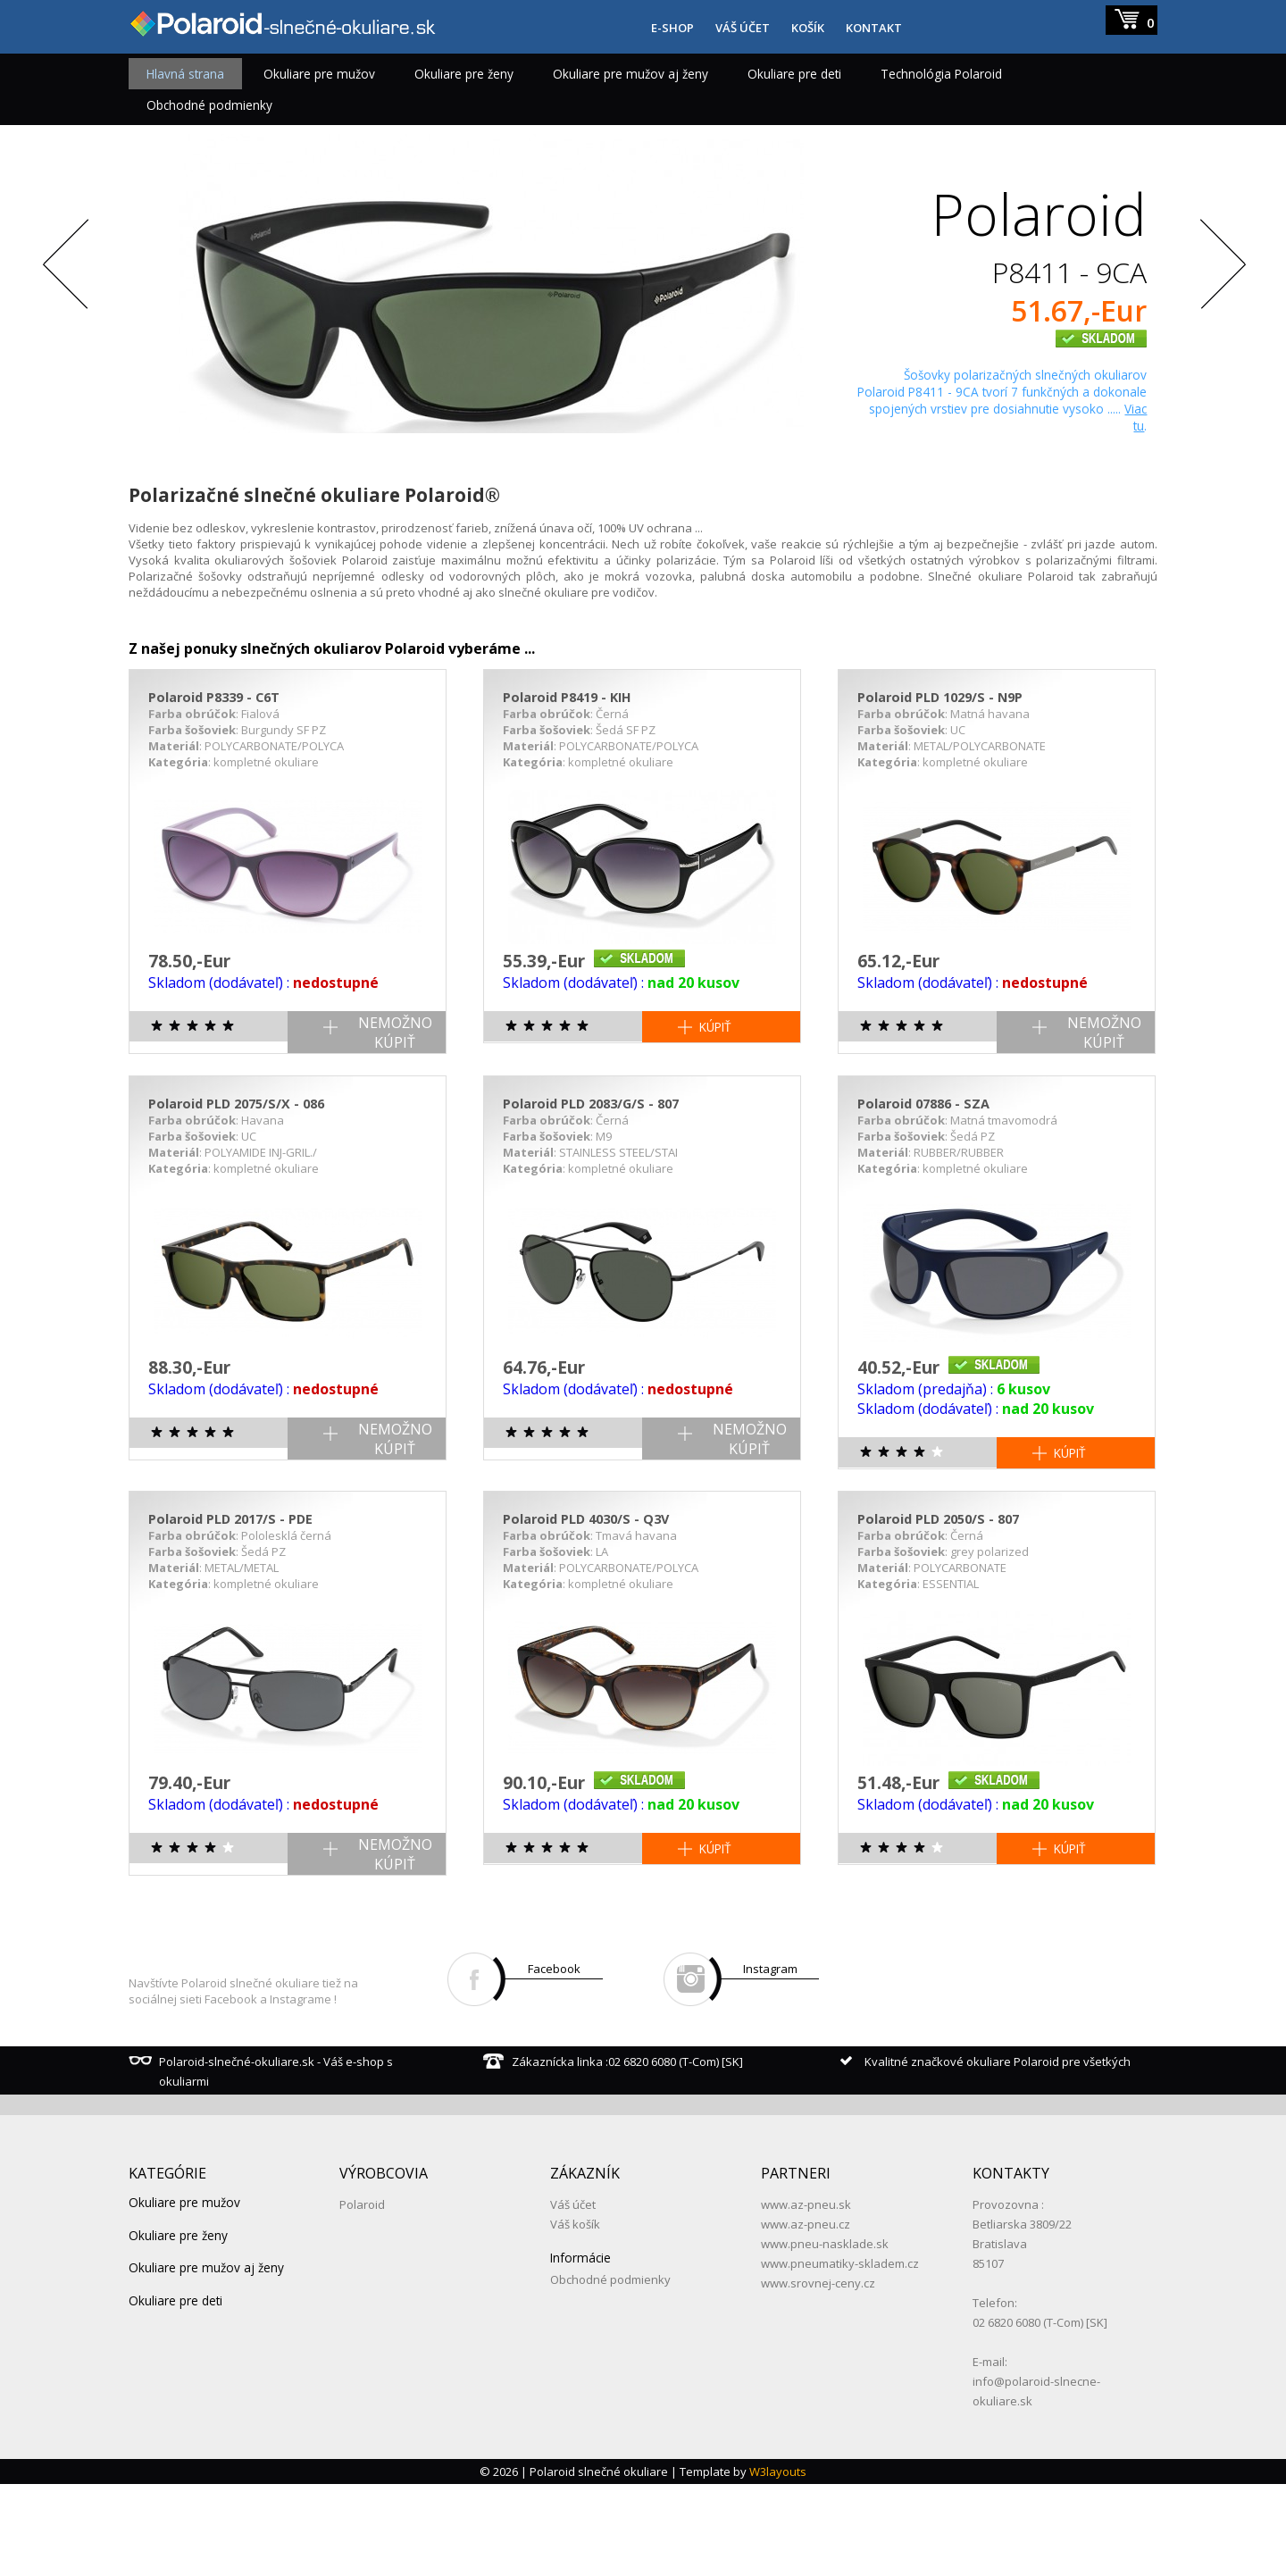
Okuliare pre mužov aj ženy (630, 73)
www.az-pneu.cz (805, 2316)
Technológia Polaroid (941, 73)
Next (1219, 293)
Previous (67, 293)
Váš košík (575, 2316)
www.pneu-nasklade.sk (825, 2336)
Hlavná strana (185, 73)
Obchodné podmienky (209, 104)
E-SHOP (672, 28)
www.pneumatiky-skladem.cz (840, 2355)
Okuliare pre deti (794, 73)
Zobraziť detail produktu (1051, 474)
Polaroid (362, 2296)
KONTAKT (874, 28)
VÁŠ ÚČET (742, 28)
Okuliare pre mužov (319, 73)
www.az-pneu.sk (806, 2296)
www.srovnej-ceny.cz (818, 2375)
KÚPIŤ (715, 1118)
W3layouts (777, 2563)
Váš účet (573, 2296)
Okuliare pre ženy (464, 73)
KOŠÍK (807, 28)
